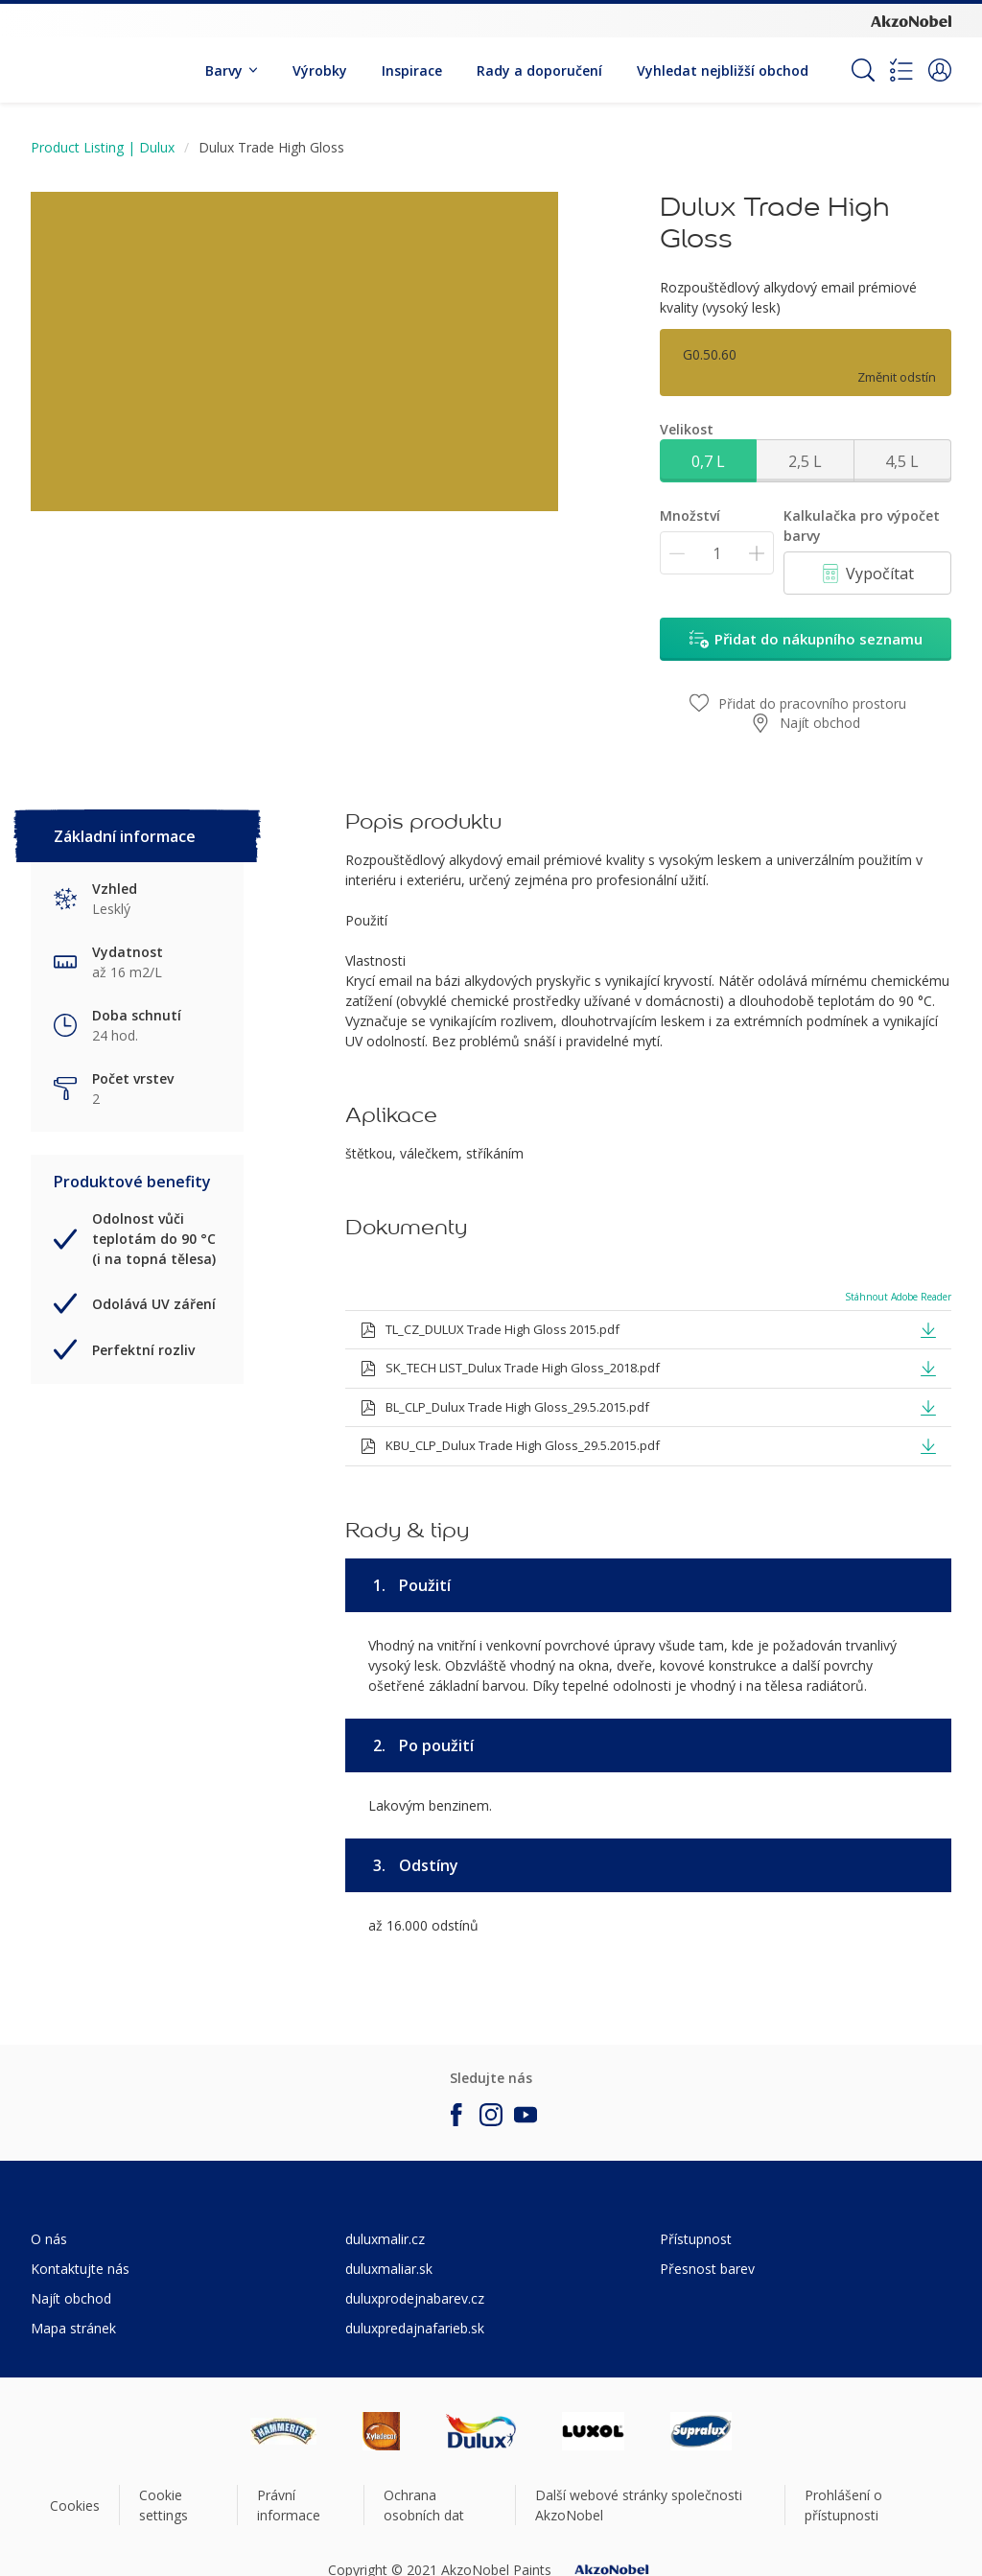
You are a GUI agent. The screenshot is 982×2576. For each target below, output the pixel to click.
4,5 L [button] (902, 461)
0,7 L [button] (708, 461)
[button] (939, 70)
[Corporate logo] (911, 20)
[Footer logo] (283, 2431)
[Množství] (717, 552)
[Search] (863, 70)
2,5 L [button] (805, 461)
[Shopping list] (901, 70)
